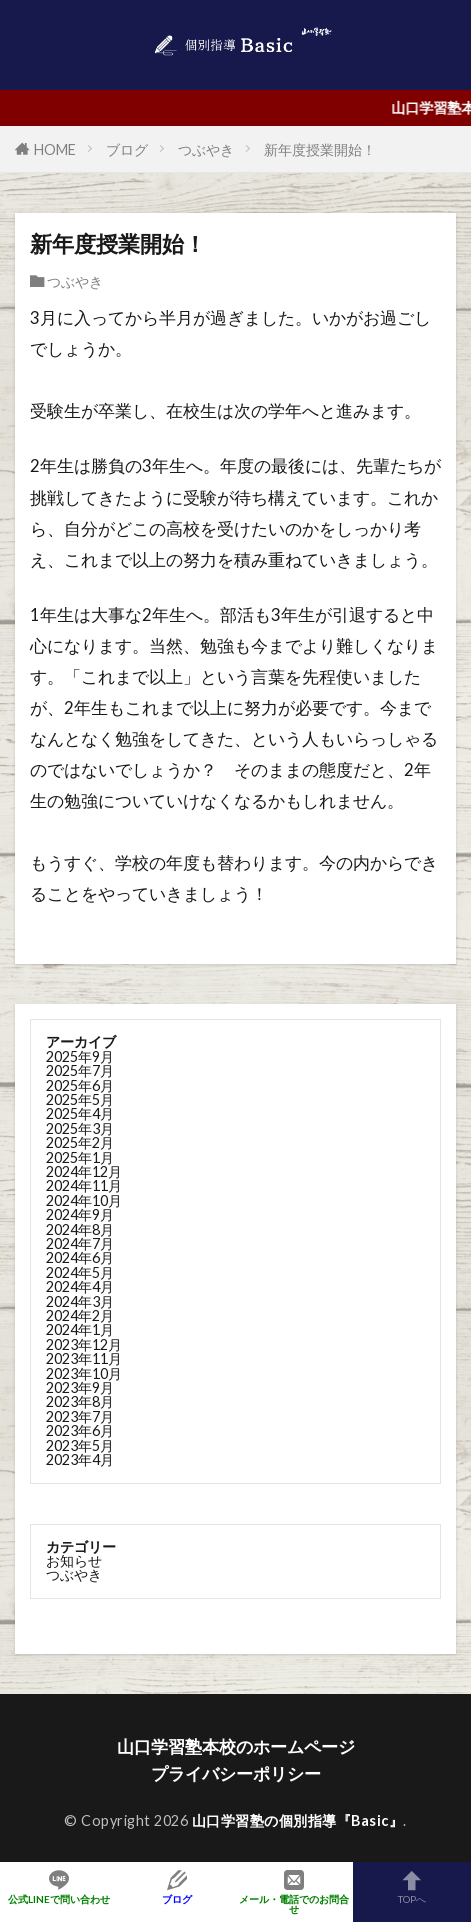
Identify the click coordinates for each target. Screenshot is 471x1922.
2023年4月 (80, 1459)
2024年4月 (80, 1286)
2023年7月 (80, 1416)
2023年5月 (80, 1445)
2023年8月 (80, 1401)
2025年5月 (80, 1099)
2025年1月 (80, 1157)
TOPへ (412, 1887)
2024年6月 (80, 1257)
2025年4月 (80, 1113)
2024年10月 (84, 1200)
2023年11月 (84, 1358)
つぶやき (206, 149)
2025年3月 (80, 1128)
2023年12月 (84, 1344)
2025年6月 (80, 1085)
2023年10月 (84, 1373)
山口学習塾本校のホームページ (236, 1746)
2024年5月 (80, 1272)
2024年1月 (80, 1329)
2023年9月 (80, 1387)
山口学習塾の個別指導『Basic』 (298, 1820)
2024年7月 (80, 1243)
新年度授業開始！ (320, 149)
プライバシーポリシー (236, 1773)
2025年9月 (80, 1056)
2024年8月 (80, 1229)
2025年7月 (80, 1070)
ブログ (127, 149)
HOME (55, 149)
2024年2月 (80, 1315)
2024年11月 (84, 1185)
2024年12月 (84, 1171)
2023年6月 (80, 1430)
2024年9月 (80, 1214)
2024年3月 (80, 1301)
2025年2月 (80, 1142)
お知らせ (74, 1560)
